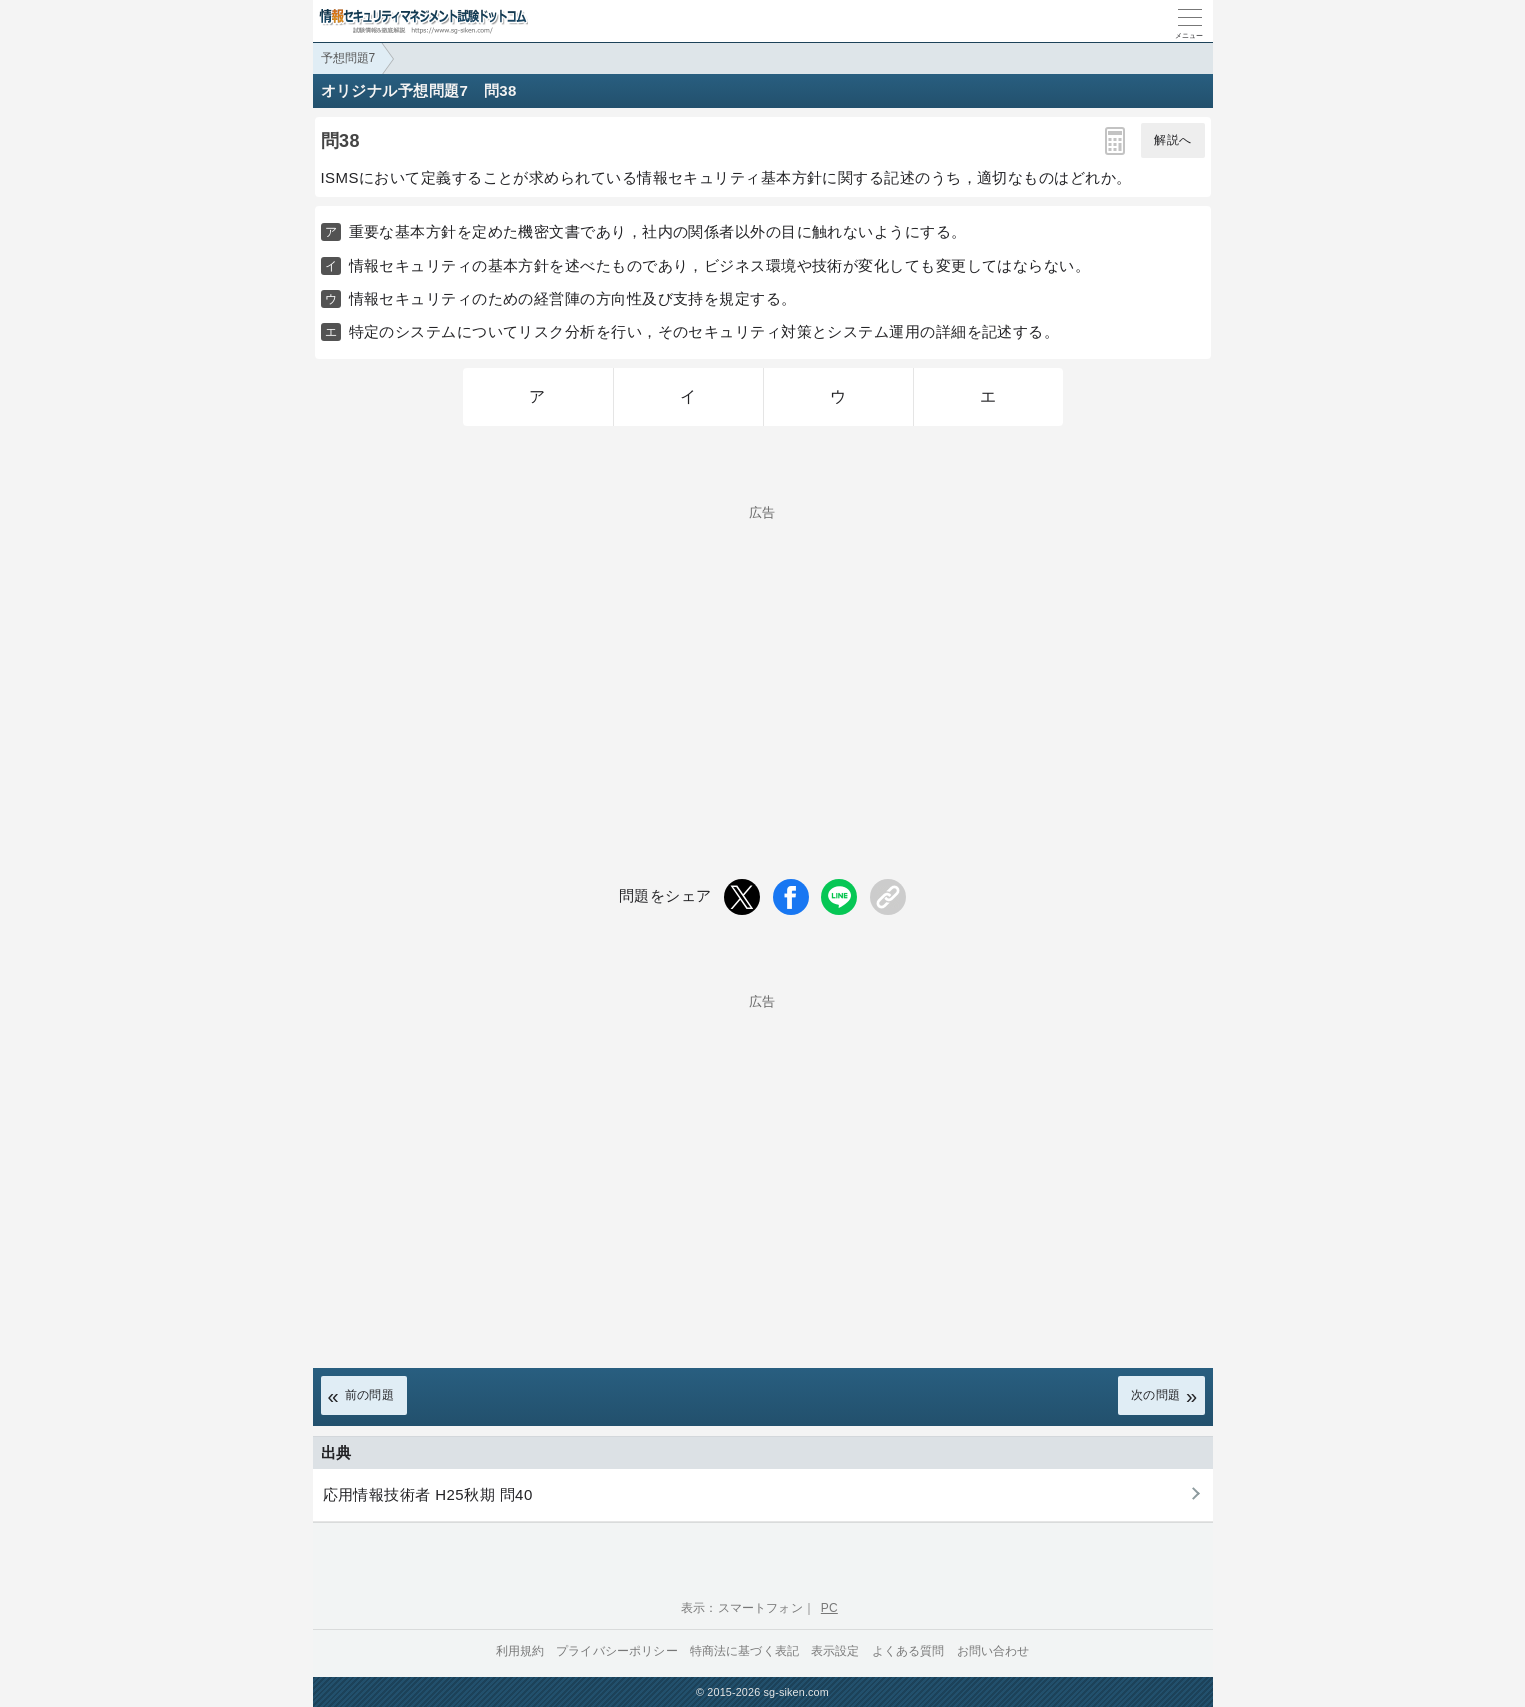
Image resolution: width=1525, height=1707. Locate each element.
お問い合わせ (993, 1651)
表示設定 (835, 1651)
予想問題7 (348, 58)
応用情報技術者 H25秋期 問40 (428, 1494)
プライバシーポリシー (617, 1651)
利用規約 (520, 1651)
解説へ (1172, 140)
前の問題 (370, 1395)
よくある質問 (908, 1651)
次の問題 (1156, 1395)
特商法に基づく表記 (744, 1651)
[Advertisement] (763, 659)
